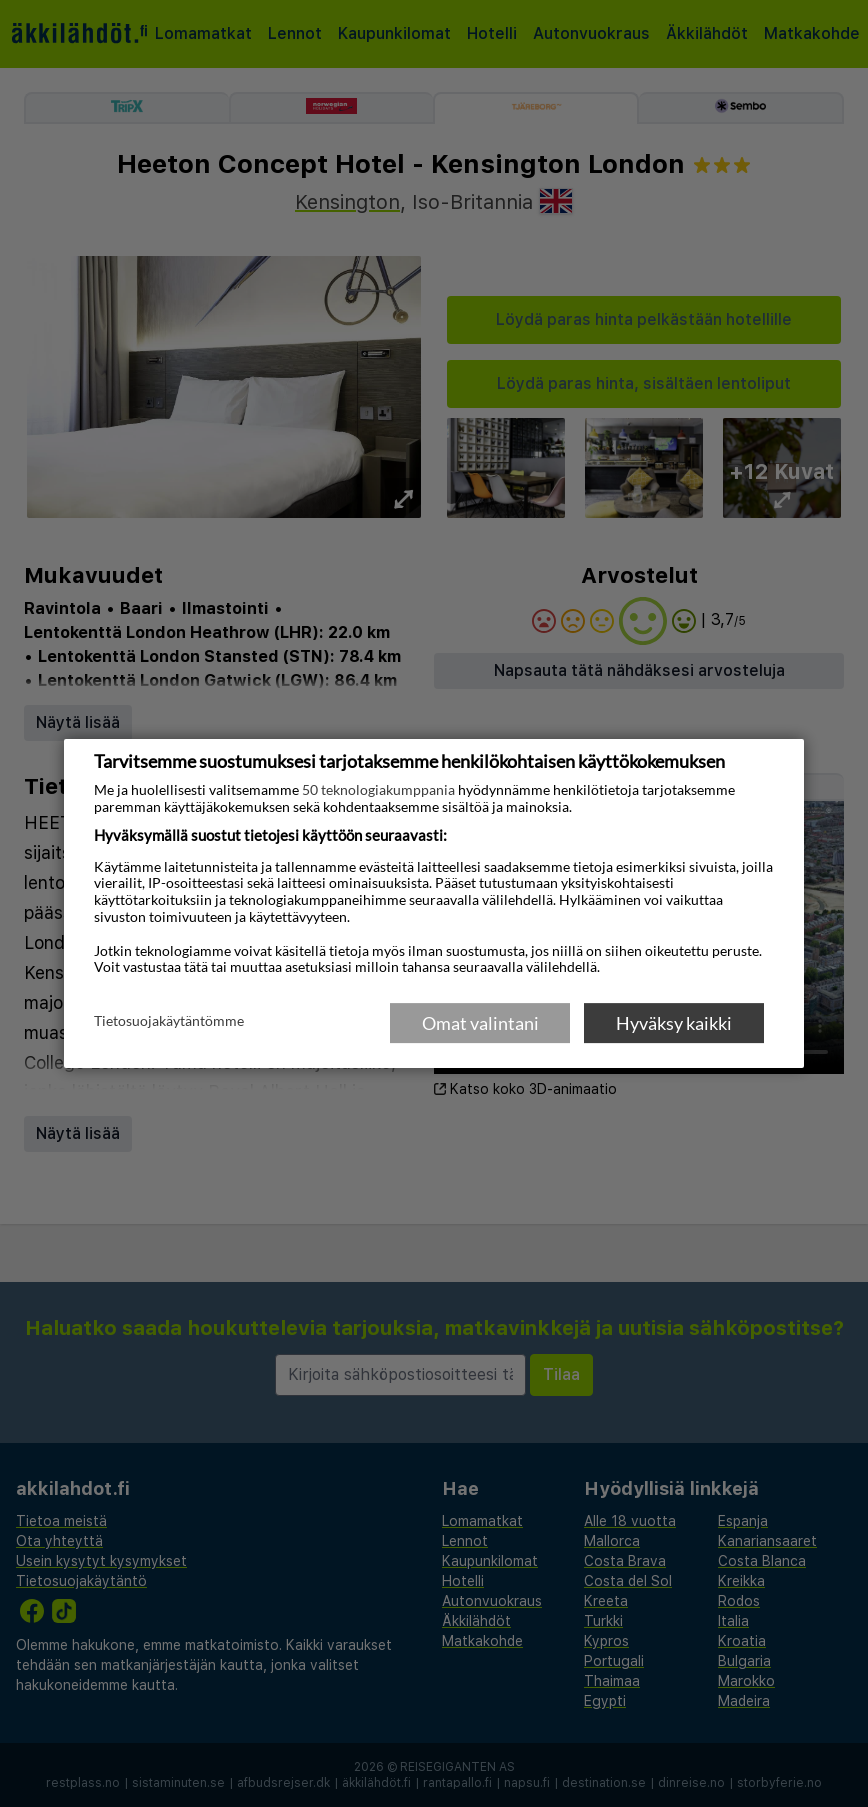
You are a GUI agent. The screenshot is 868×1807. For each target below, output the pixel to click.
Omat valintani (480, 1023)
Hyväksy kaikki (674, 1023)
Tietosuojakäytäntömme (169, 1022)
